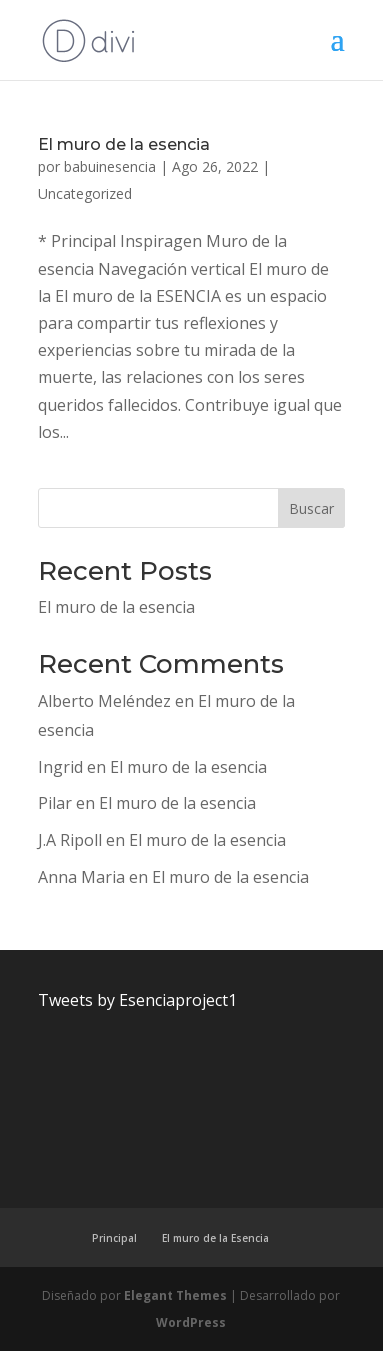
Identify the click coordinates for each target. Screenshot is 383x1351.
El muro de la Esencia (215, 1238)
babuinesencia (110, 166)
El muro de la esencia (124, 144)
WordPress (191, 1322)
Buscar (311, 508)
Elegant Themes (175, 1295)
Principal (114, 1238)
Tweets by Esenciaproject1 (137, 1000)
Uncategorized (85, 193)
